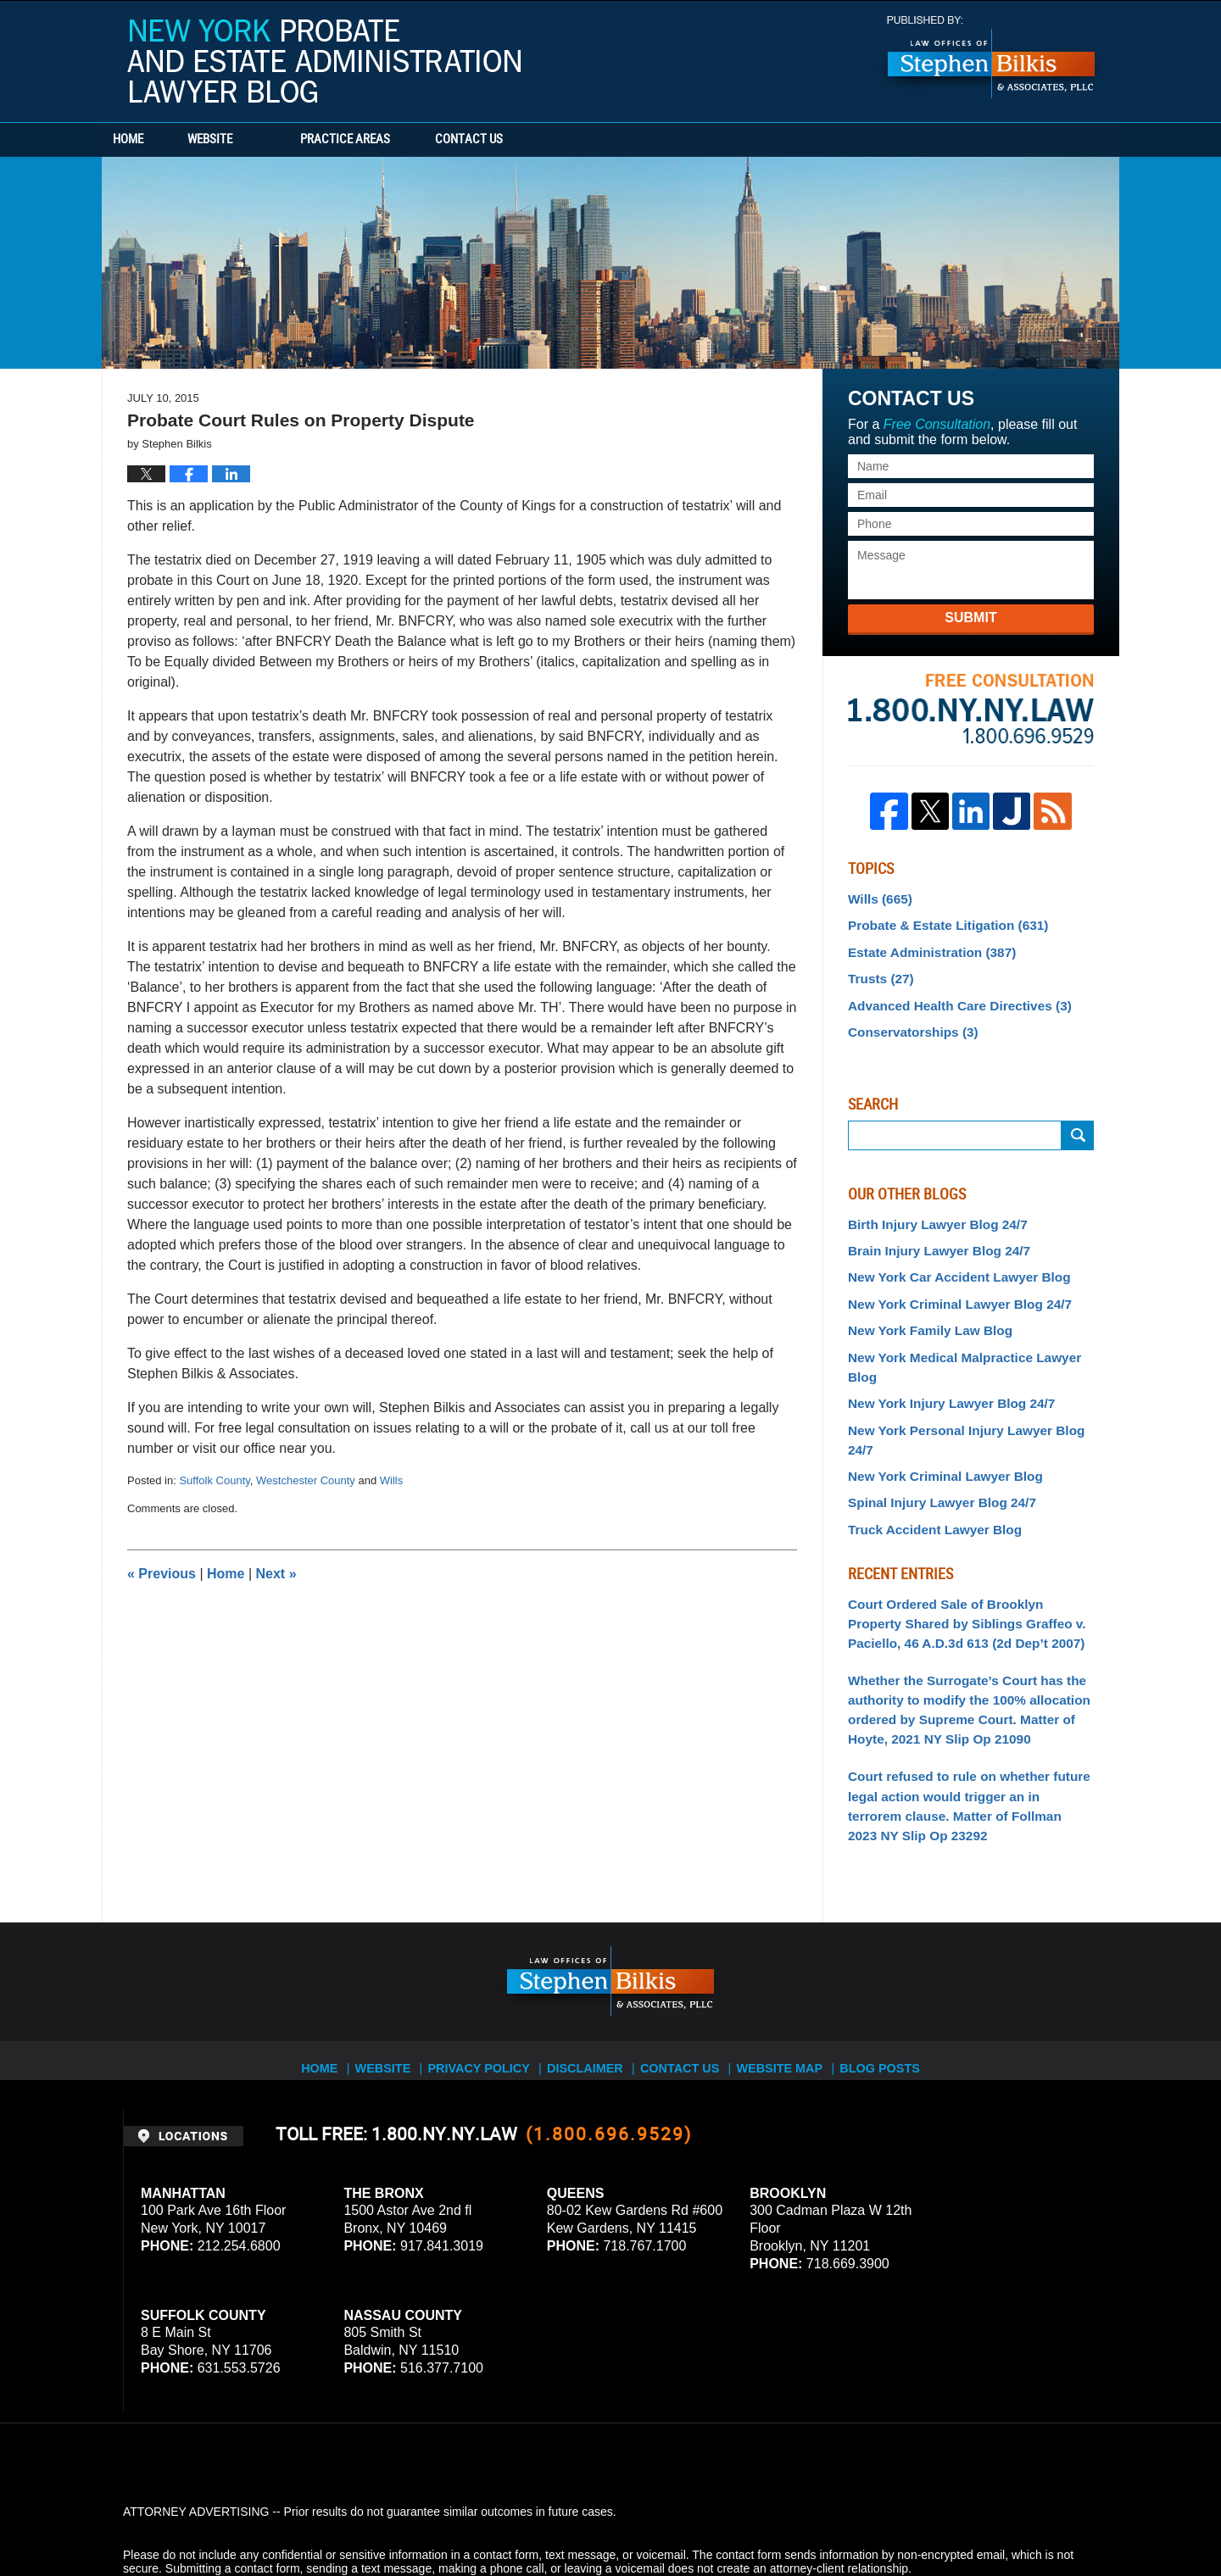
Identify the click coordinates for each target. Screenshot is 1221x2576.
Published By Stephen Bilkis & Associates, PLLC (991, 57)
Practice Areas (392, 140)
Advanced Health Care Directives (949, 997)
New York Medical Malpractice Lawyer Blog (969, 1337)
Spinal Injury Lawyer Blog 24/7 (933, 1437)
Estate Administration (924, 947)
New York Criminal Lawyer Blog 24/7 (950, 1287)
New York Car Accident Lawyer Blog (949, 1262)
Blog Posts (896, 1972)
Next (276, 1573)
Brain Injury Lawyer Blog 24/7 (931, 1236)
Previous (161, 1573)
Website (256, 140)
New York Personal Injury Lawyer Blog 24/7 (969, 1387)
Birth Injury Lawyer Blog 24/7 (930, 1212)
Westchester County (305, 1480)
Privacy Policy (484, 1972)
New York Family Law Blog (923, 1312)
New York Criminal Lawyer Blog (937, 1411)
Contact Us (538, 140)
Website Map (793, 1972)
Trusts (878, 972)
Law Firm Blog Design (1017, 2516)
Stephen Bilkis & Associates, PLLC (313, 2516)
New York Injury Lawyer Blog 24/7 (942, 1361)
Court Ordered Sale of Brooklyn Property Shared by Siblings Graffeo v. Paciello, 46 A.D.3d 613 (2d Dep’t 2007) (964, 1552)
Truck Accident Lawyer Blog (927, 1461)
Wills (391, 1480)
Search (1078, 1124)
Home (151, 140)
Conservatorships (907, 1022)
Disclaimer (591, 1972)
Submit (970, 617)
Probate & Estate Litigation (939, 922)
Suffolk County (214, 1480)
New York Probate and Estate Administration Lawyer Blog (324, 61)
